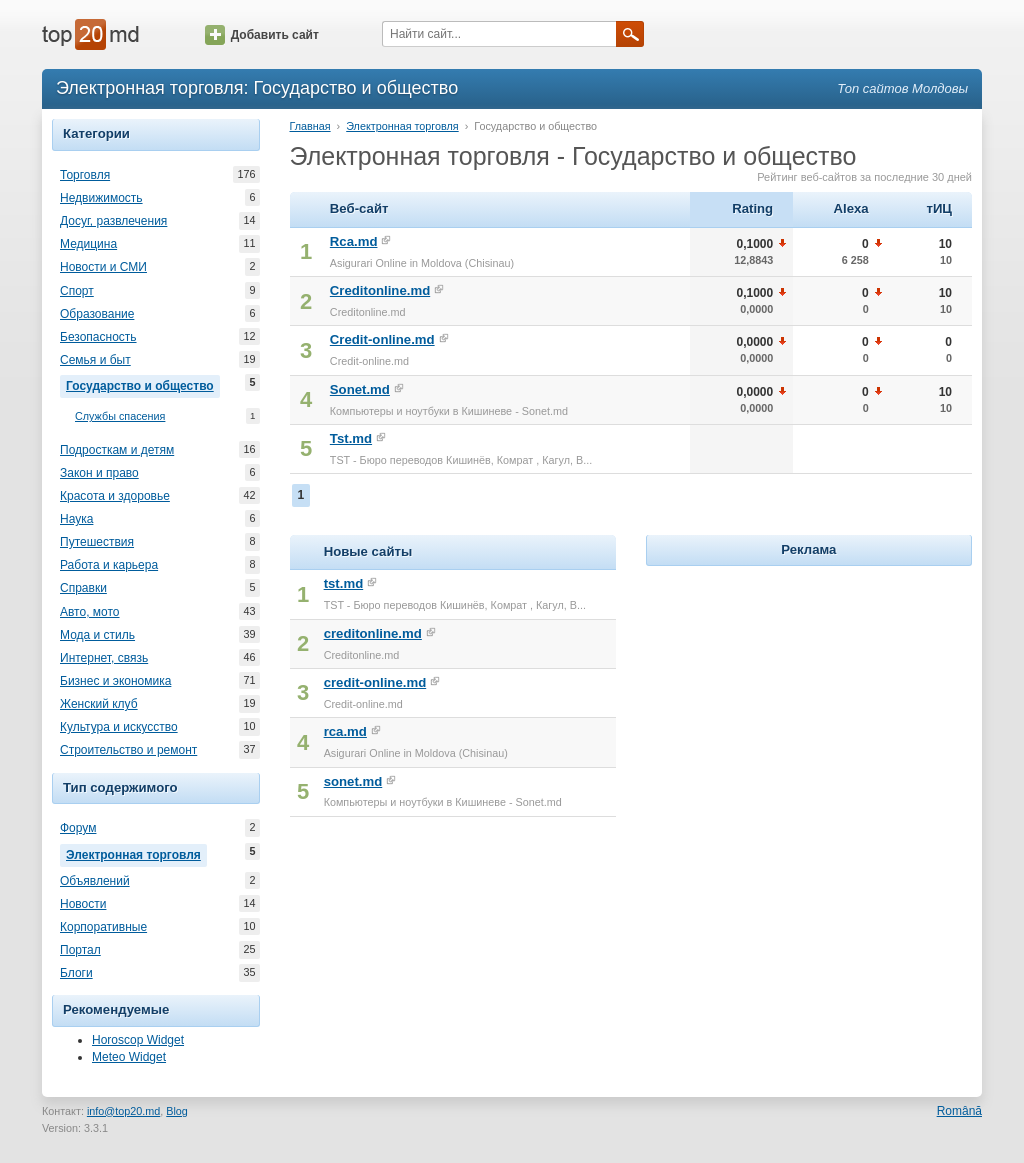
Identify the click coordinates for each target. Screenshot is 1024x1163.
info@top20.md (123, 1111)
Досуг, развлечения (113, 221)
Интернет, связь (104, 658)
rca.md (345, 731)
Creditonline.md (380, 290)
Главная (310, 126)
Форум (78, 828)
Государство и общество (143, 384)
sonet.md (353, 781)
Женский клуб (99, 704)
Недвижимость (101, 198)
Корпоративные (103, 927)
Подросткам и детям (117, 450)
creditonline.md (373, 633)
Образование (97, 314)
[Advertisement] (809, 696)
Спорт (77, 291)
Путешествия (97, 542)
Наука (76, 519)
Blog (177, 1111)
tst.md (344, 583)
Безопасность (98, 337)
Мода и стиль (97, 635)
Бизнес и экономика (115, 681)
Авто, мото (90, 612)
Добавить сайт (262, 35)
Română (959, 1111)
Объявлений (95, 881)
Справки (83, 588)
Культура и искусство (119, 727)
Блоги (76, 973)
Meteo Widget (129, 1057)
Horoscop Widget (138, 1040)
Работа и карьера (109, 565)
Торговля (85, 175)
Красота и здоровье (115, 496)
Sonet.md (360, 389)
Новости (83, 904)
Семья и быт (95, 360)
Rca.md (354, 241)
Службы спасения (120, 416)
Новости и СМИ (103, 267)
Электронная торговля (136, 853)
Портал (80, 950)
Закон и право (99, 473)
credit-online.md (375, 682)
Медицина (88, 244)
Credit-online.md (382, 339)
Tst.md (351, 438)
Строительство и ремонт (128, 750)
